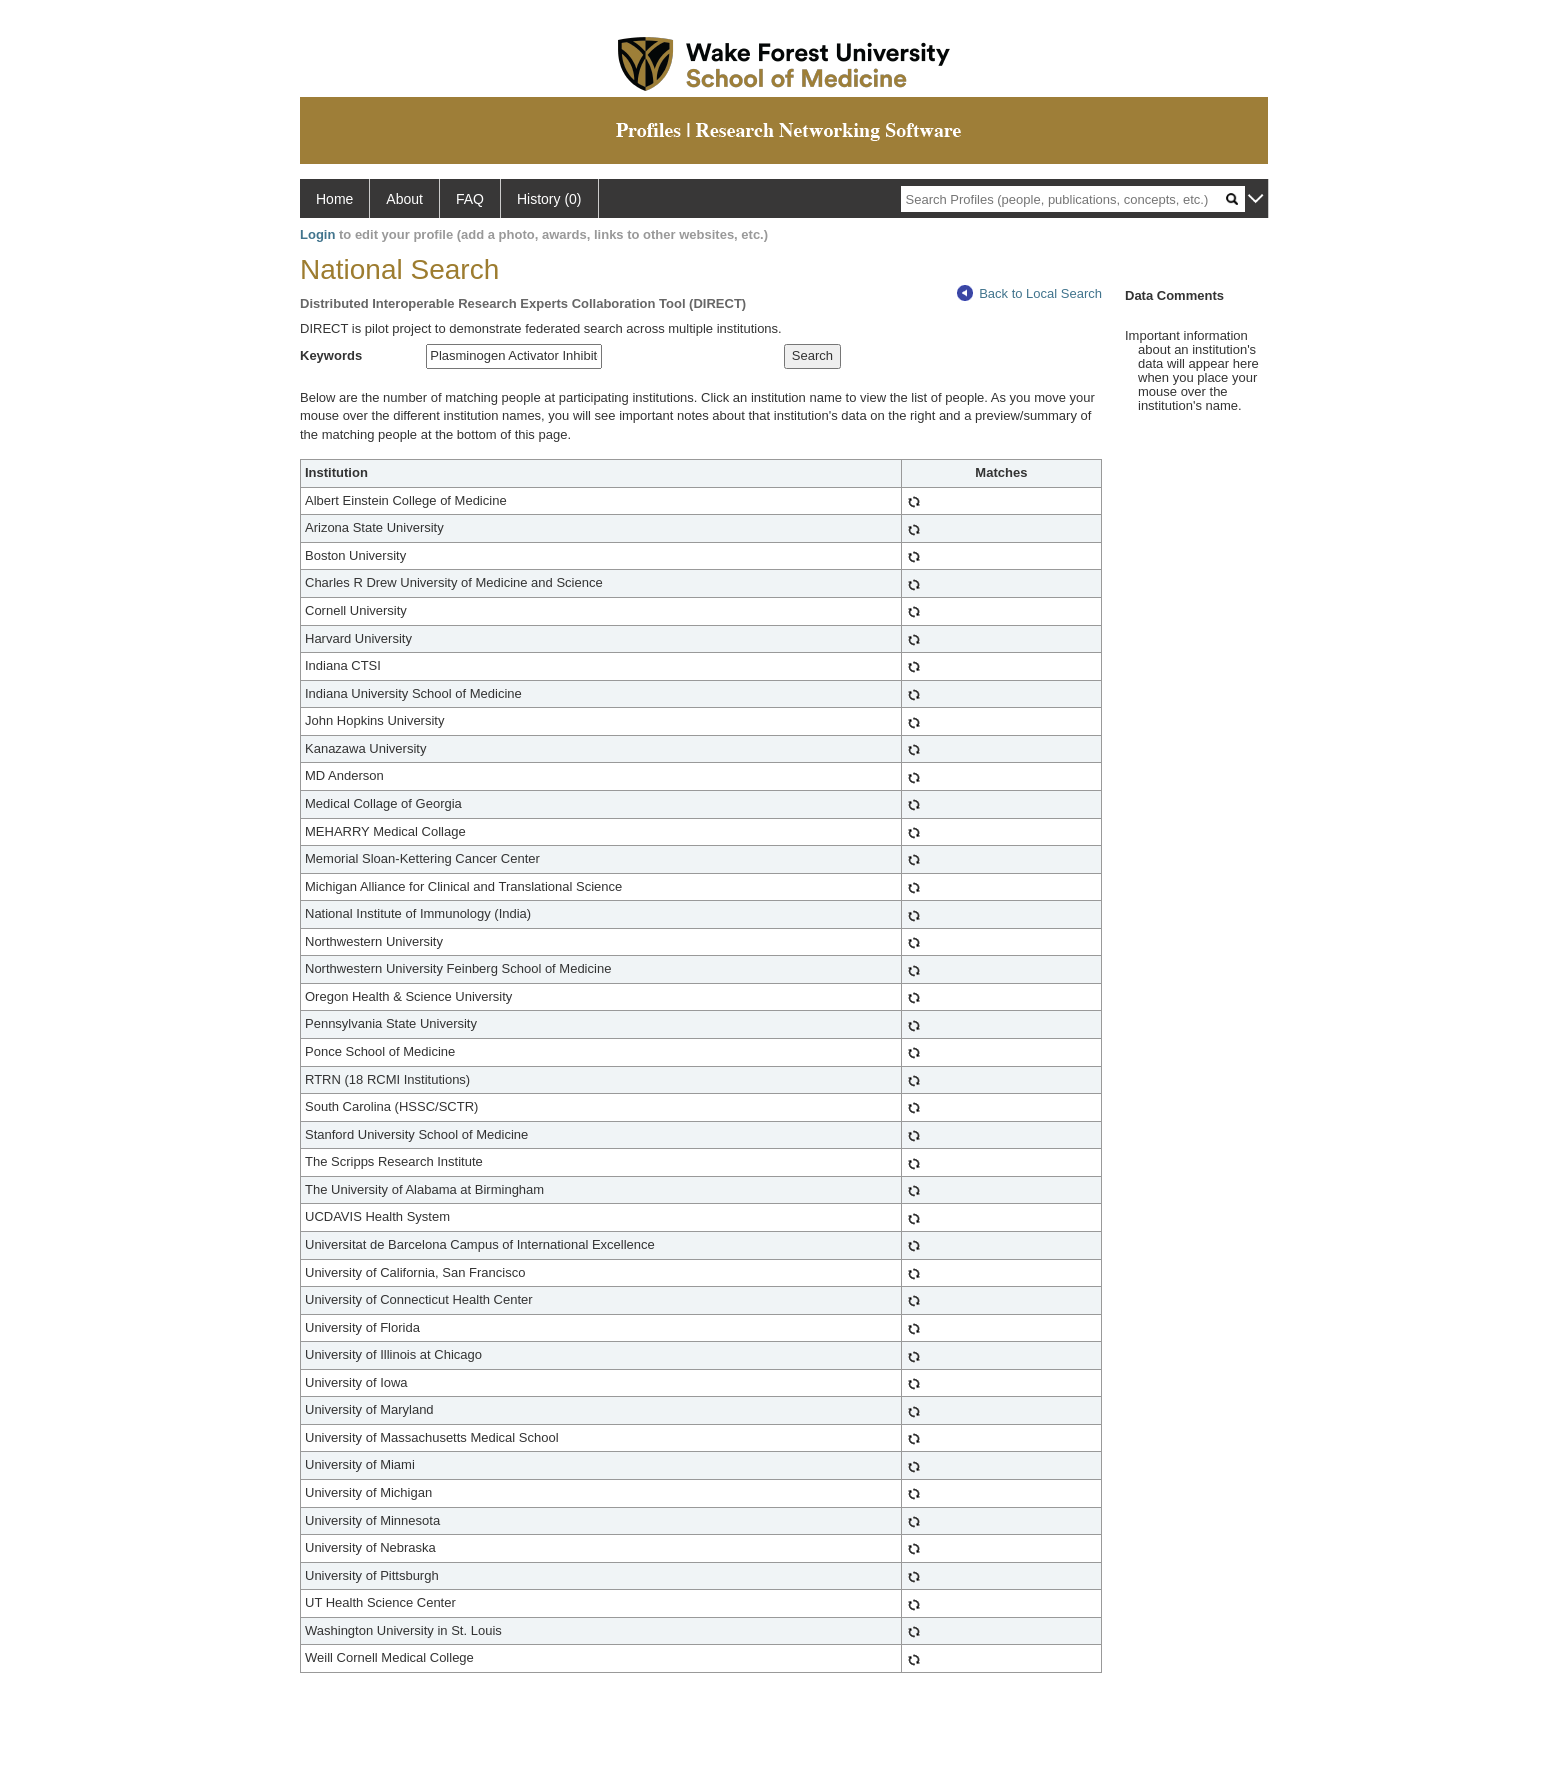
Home (334, 199)
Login (317, 234)
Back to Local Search (1029, 293)
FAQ (470, 199)
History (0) (549, 199)
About (404, 199)
